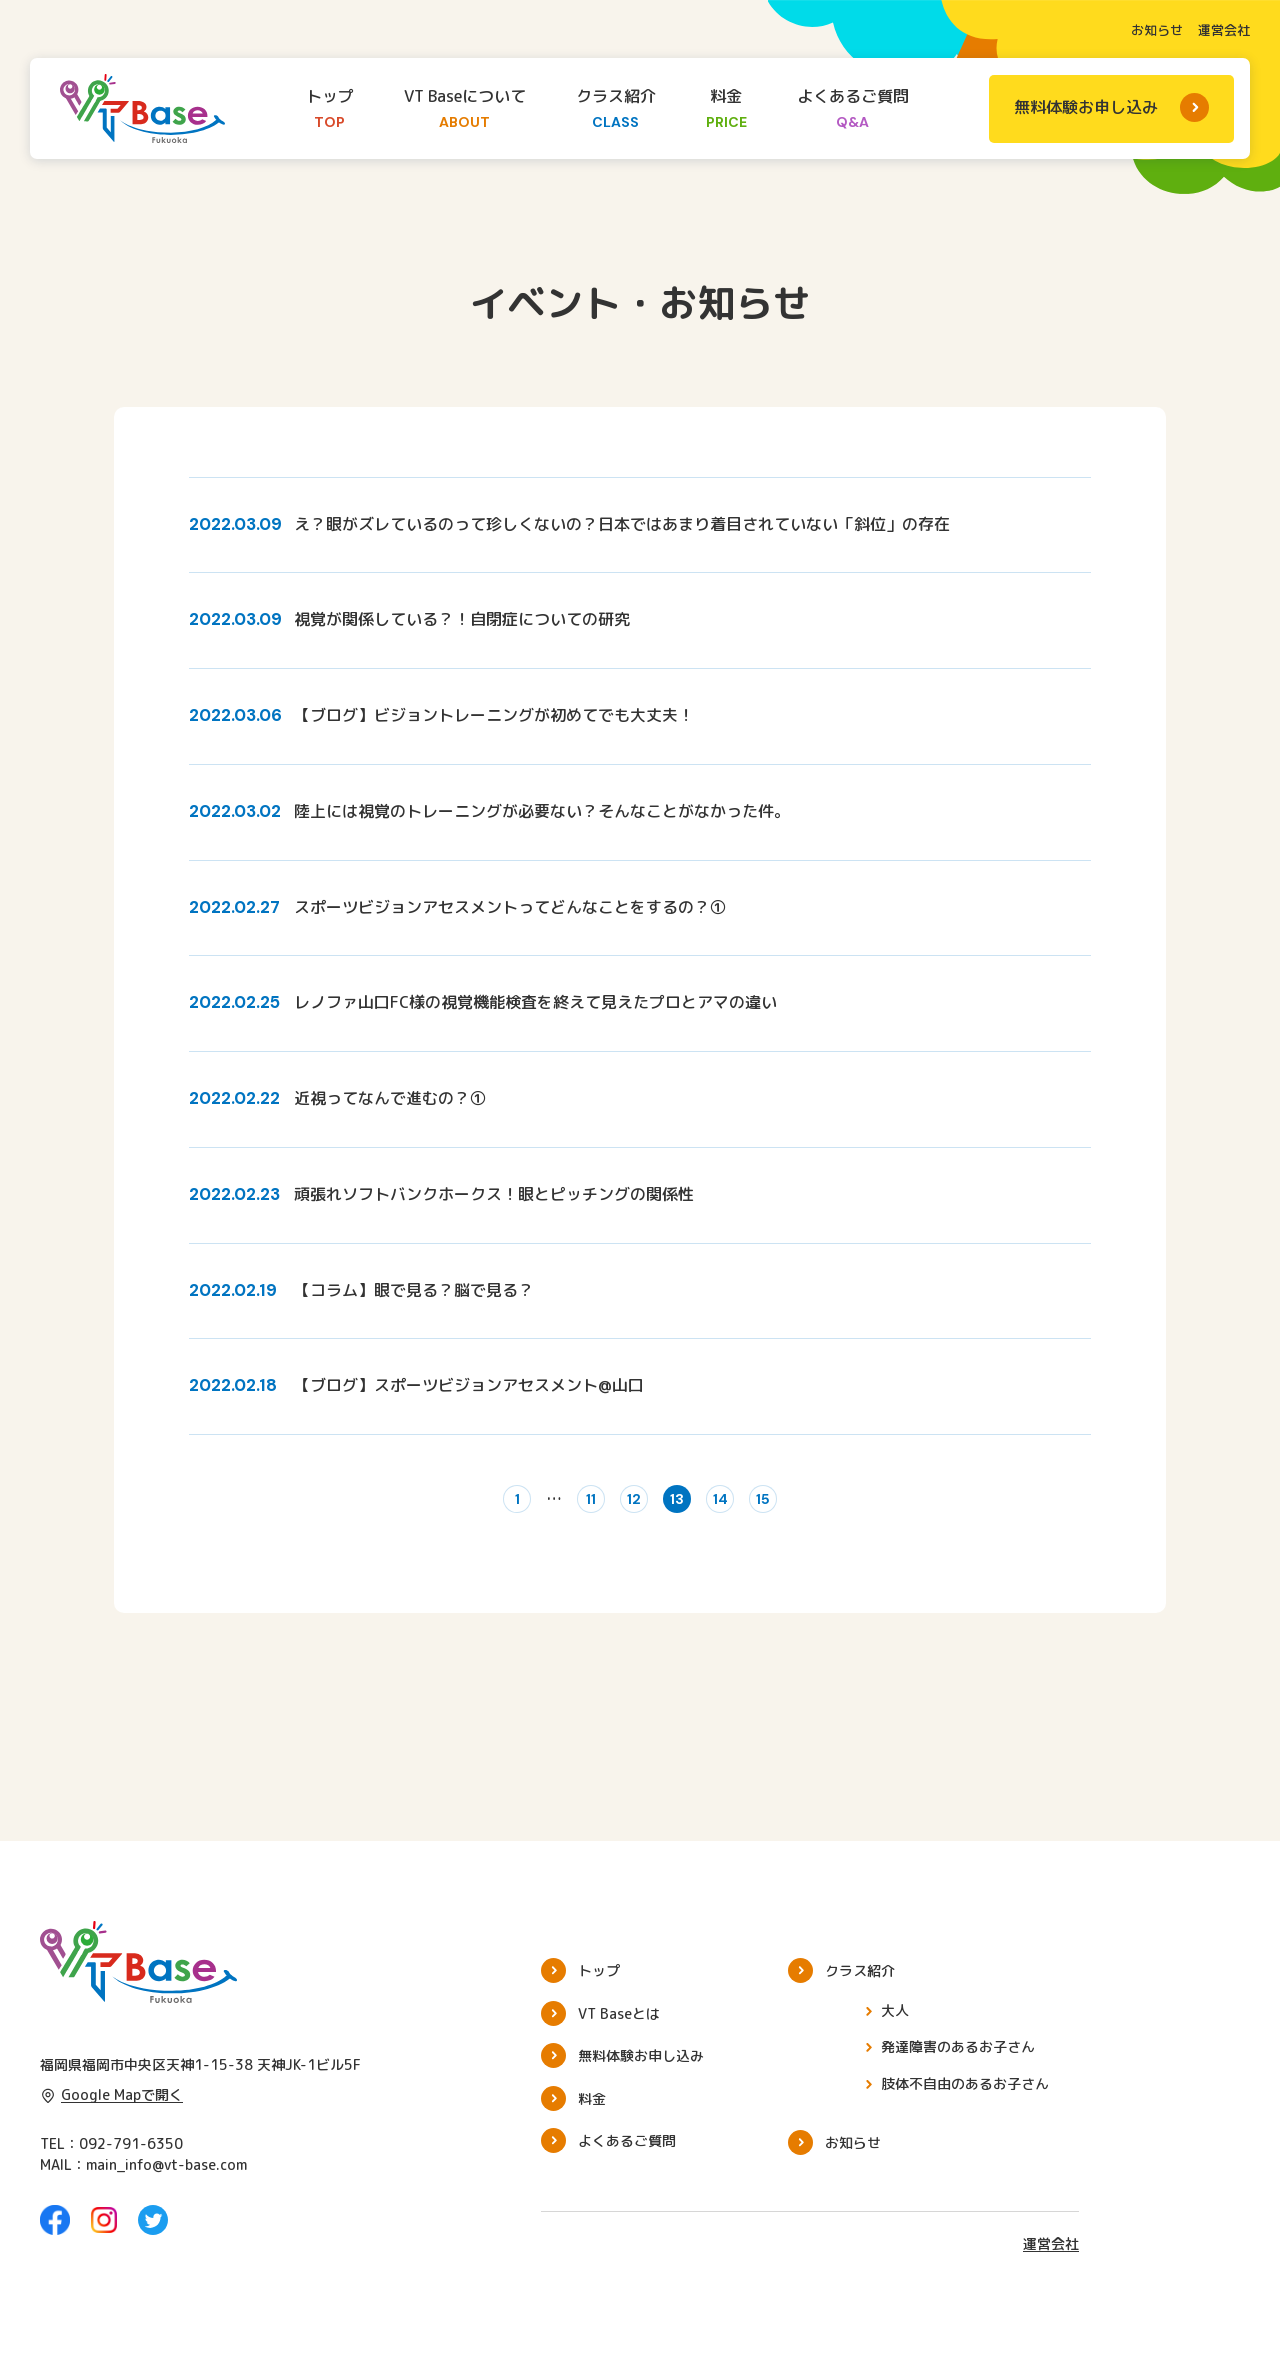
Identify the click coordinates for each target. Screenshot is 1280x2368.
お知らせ (1157, 30)
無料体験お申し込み (1086, 107)
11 (573, 1505)
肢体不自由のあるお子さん (965, 2095)
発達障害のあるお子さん (958, 2058)
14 (738, 1505)
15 (793, 1505)
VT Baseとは (619, 2025)
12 (628, 1505)
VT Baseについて (465, 110)
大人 (895, 2022)
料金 (726, 110)
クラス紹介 (616, 110)
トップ (330, 110)
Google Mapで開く (111, 2106)
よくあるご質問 (853, 110)
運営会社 (1224, 30)
